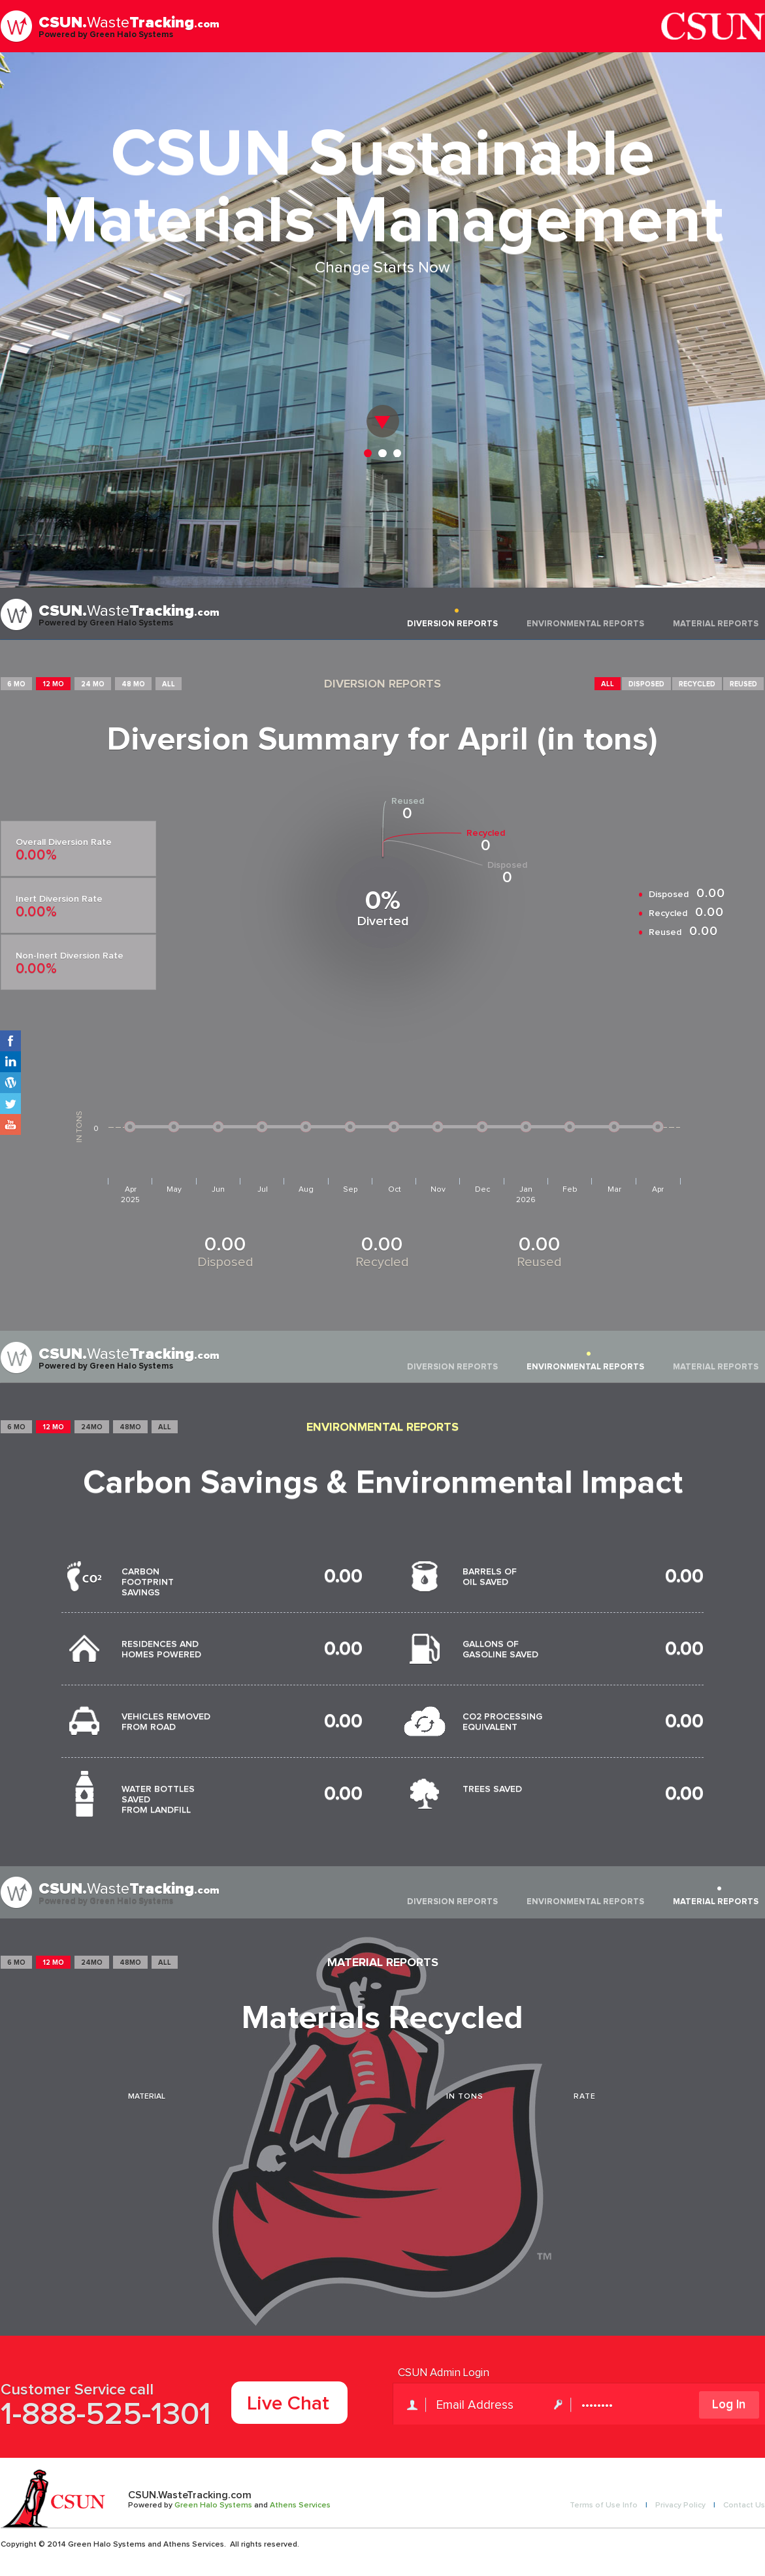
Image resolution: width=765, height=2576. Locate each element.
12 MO (53, 684)
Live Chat (288, 2403)
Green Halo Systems (213, 2505)
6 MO (16, 684)
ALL (168, 684)
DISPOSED (646, 684)
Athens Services (300, 2505)
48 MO (133, 684)
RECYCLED (697, 684)
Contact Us (744, 2505)
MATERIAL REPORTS (715, 624)
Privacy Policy (680, 2505)
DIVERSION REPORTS (452, 624)
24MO (92, 1427)
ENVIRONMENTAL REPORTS (585, 624)
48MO (130, 1427)
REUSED (743, 684)
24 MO (93, 684)
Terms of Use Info (604, 2505)
